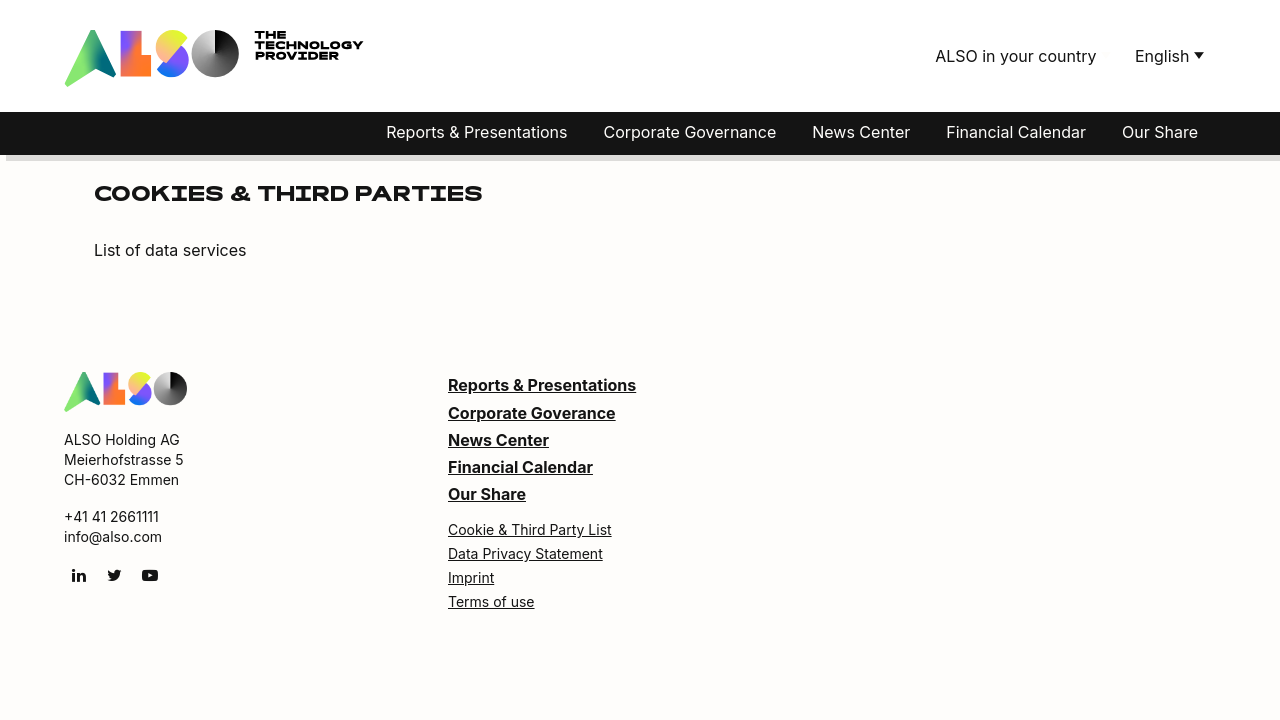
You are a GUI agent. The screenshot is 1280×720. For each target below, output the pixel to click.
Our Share (1160, 132)
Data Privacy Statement (525, 553)
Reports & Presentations (542, 385)
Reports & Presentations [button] (476, 132)
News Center (498, 440)
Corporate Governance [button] (690, 132)
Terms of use (491, 601)
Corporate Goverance (532, 413)
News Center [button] (861, 132)
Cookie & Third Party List (530, 529)
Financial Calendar (1016, 132)
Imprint (471, 577)
